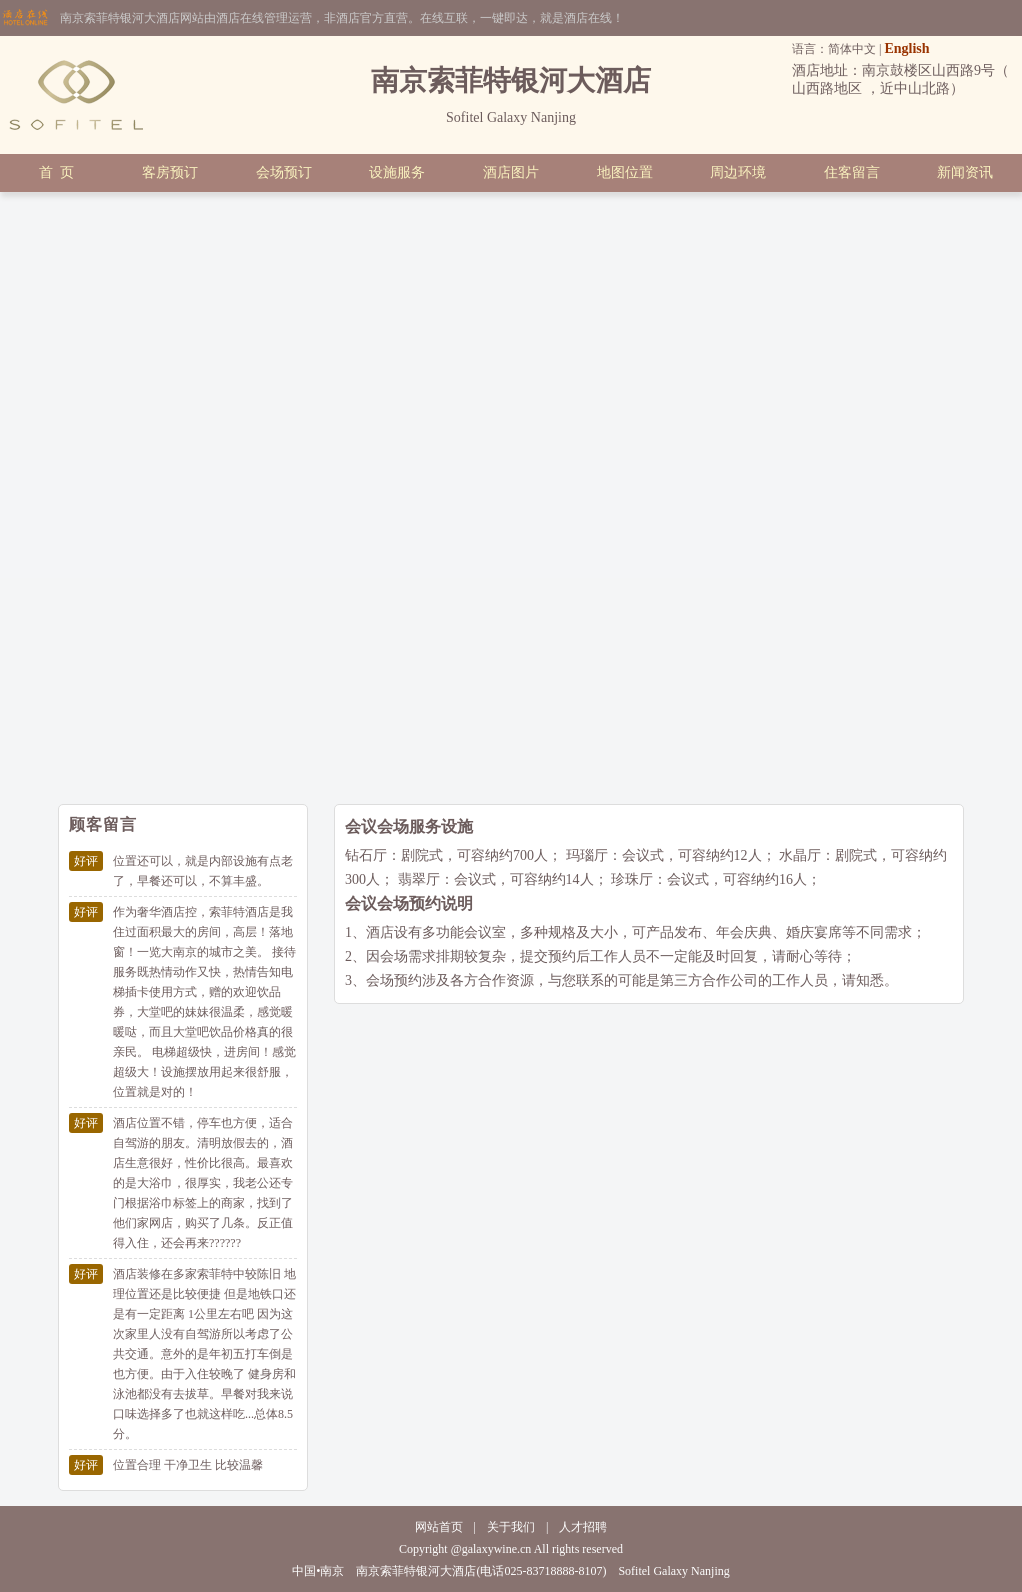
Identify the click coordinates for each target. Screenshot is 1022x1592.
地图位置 (625, 172)
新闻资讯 (965, 172)
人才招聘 (583, 1527)
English (906, 48)
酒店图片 (511, 172)
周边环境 (738, 172)
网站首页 (439, 1527)
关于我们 (511, 1527)
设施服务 (397, 172)
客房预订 (170, 172)
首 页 (56, 172)
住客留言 (852, 172)
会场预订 (284, 172)
